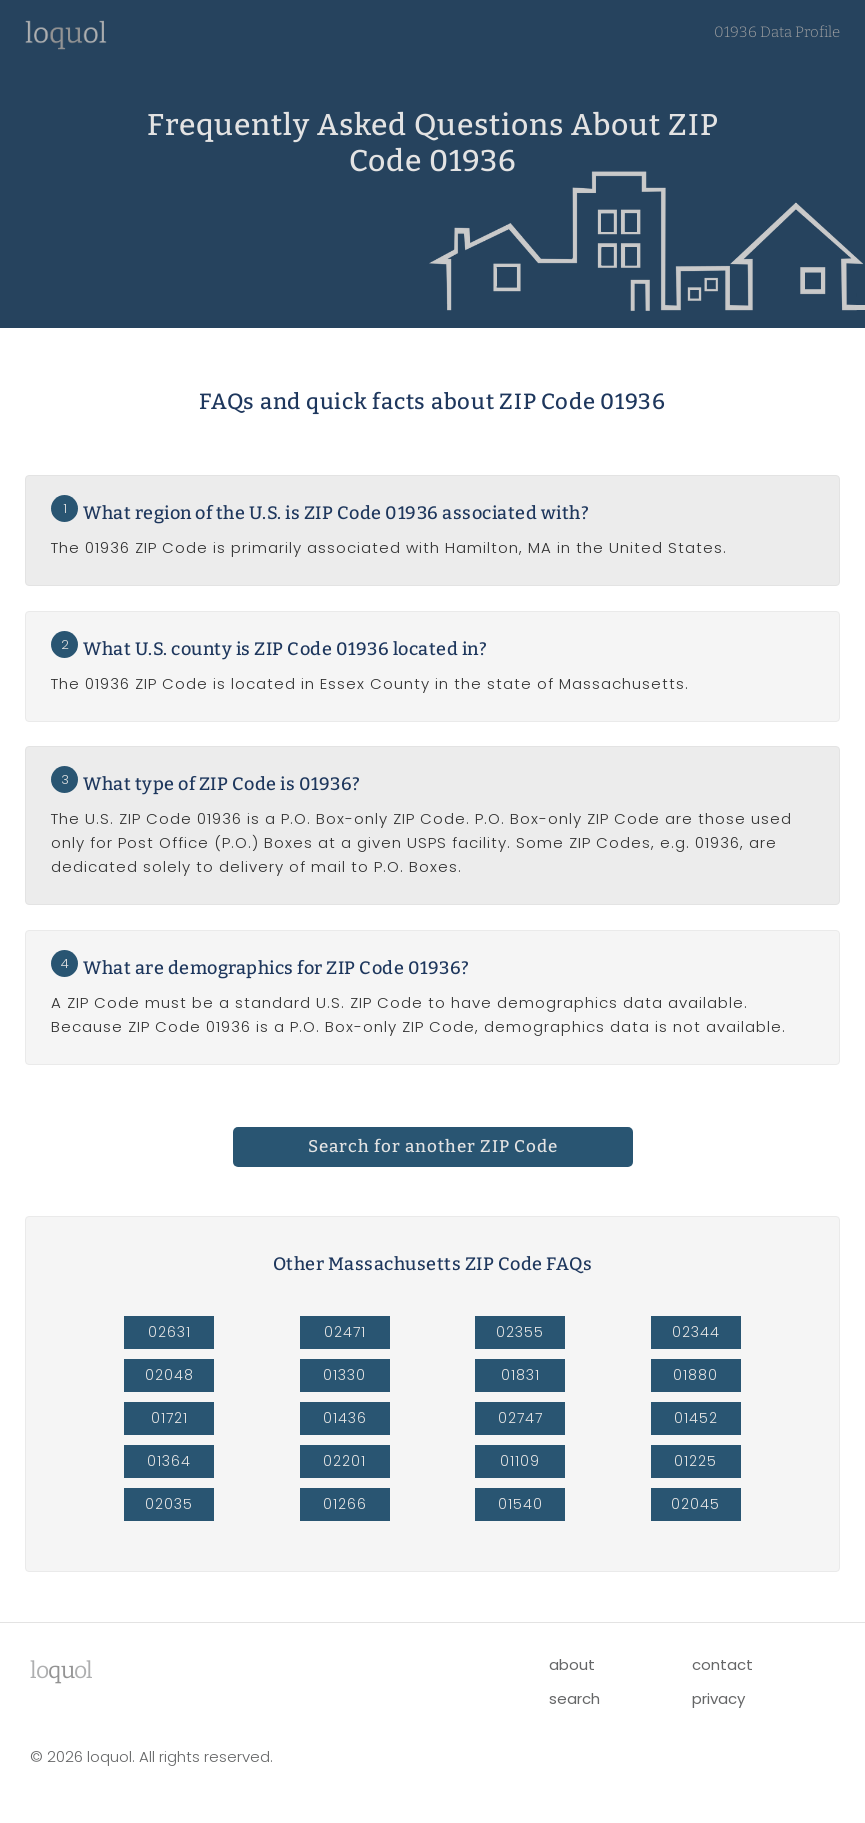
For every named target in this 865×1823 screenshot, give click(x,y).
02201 (344, 1461)
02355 (520, 1332)
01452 (696, 1418)
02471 (345, 1332)
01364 (169, 1461)
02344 (696, 1332)
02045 (695, 1504)
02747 (520, 1418)
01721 (169, 1418)
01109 (520, 1461)
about (572, 1664)
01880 (695, 1375)
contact (722, 1664)
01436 (345, 1418)
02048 (169, 1375)
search (574, 1698)
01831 (520, 1375)
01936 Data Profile (777, 32)
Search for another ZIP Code (433, 1146)
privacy (718, 1698)
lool (61, 1670)
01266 (345, 1504)
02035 (169, 1504)
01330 (344, 1375)
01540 (520, 1504)
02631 (169, 1332)
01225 (695, 1461)
